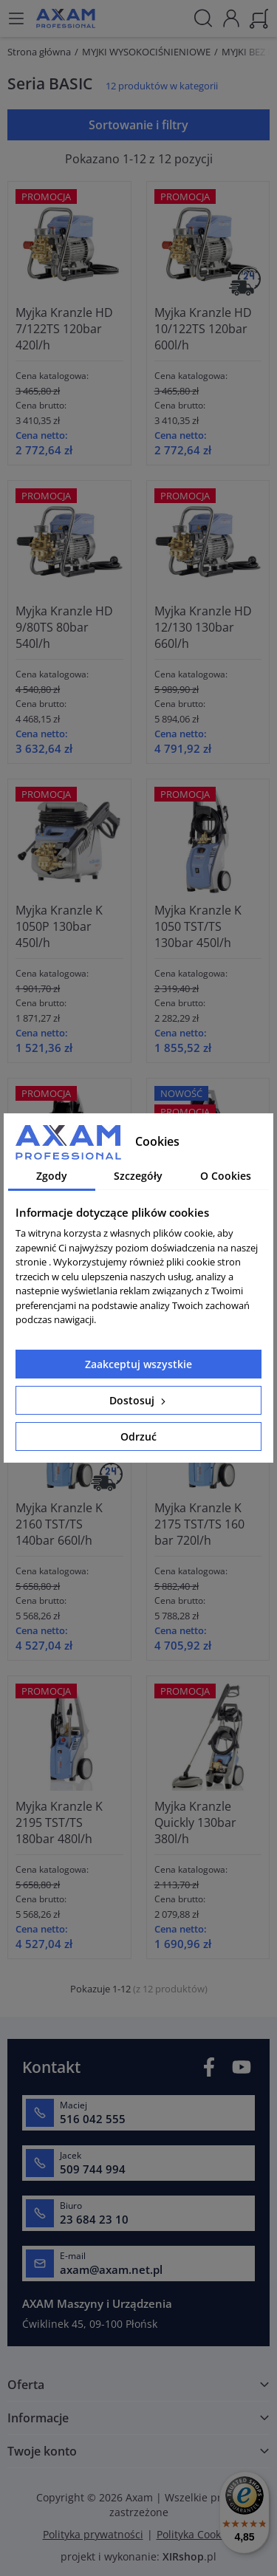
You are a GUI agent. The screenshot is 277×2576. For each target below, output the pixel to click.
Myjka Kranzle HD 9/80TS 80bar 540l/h (64, 627)
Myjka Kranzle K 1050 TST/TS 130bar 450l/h (198, 926)
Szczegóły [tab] (138, 1176)
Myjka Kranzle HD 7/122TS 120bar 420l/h (64, 328)
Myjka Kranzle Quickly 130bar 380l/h (195, 1822)
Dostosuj (138, 1400)
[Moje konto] (231, 17)
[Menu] (16, 18)
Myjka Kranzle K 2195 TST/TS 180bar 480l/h (59, 1822)
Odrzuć (138, 1436)
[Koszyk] (259, 17)
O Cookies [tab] (225, 1176)
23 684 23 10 (94, 2219)
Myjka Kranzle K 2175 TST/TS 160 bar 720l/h (199, 1524)
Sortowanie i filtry (138, 125)
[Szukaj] (203, 18)
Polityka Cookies (196, 2534)
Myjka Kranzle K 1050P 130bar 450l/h (59, 926)
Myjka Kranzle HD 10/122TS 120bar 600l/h (203, 328)
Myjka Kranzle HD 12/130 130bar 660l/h (203, 627)
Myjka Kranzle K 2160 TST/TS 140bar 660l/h (59, 1524)
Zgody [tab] (51, 1176)
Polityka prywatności (93, 2534)
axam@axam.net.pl (111, 2269)
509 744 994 (93, 2169)
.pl (189, 2556)
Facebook (209, 2067)
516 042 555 (93, 2118)
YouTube (241, 2067)
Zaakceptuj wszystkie (138, 1364)
